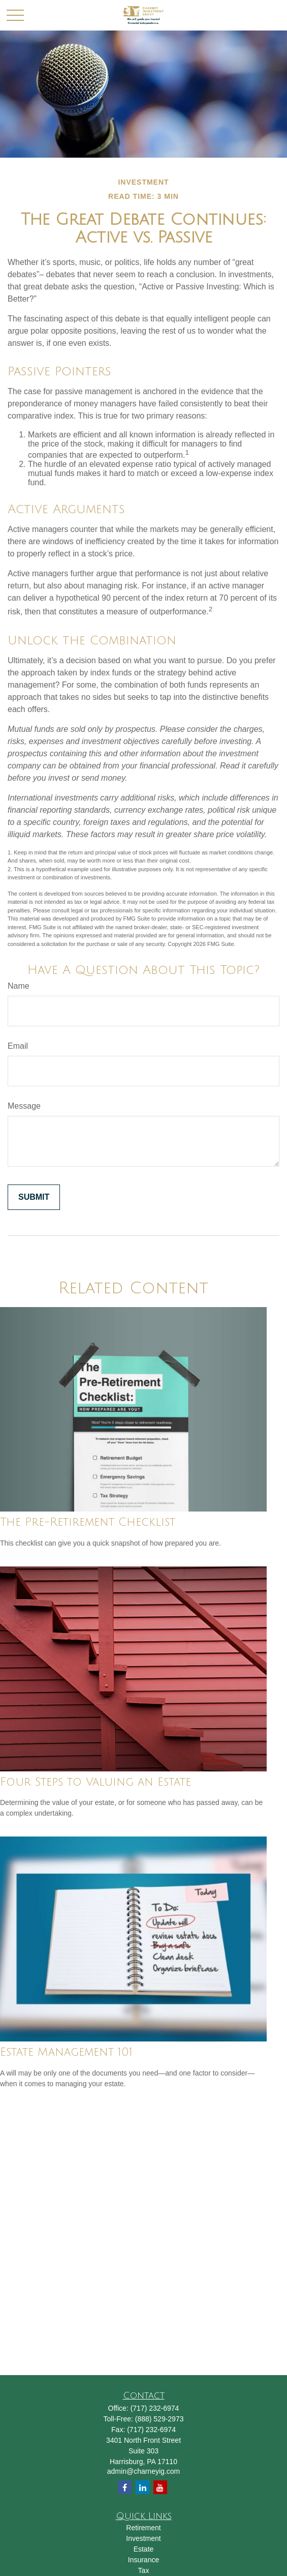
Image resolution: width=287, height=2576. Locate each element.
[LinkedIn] (142, 2487)
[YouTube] (160, 2487)
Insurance (143, 2560)
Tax (143, 2570)
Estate (144, 2549)
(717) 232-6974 (155, 2408)
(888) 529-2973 (159, 2419)
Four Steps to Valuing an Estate (95, 1782)
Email (18, 1046)
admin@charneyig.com (143, 2471)
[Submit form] (34, 1197)
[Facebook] (125, 2487)
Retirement (143, 2528)
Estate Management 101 (66, 2052)
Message (24, 1106)
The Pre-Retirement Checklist (87, 1522)
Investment (143, 2538)
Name (18, 986)
